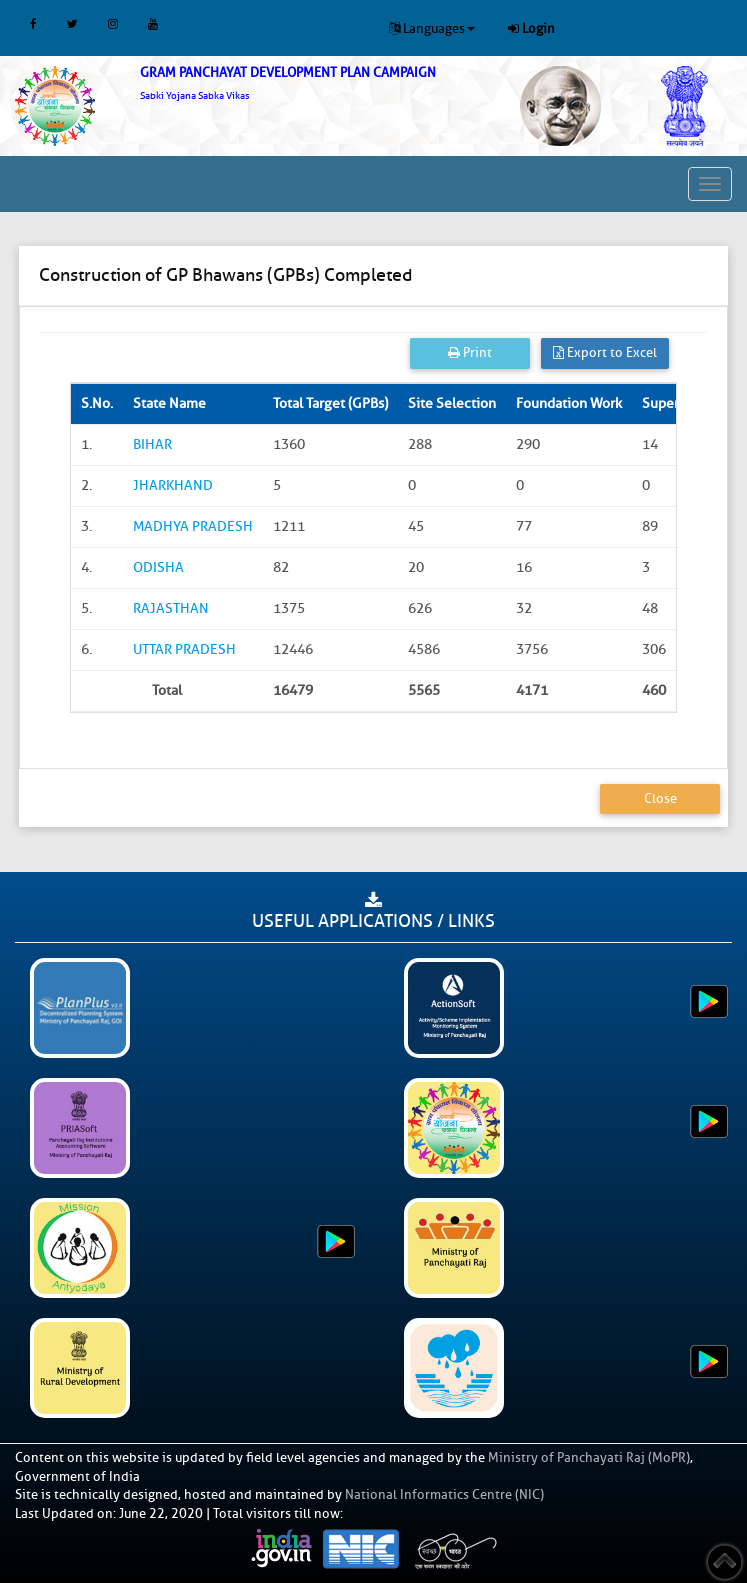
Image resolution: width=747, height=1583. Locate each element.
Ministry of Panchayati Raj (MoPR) (589, 1457)
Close (660, 798)
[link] (312, 83)
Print (470, 352)
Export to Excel (605, 352)
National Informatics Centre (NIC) (444, 1494)
